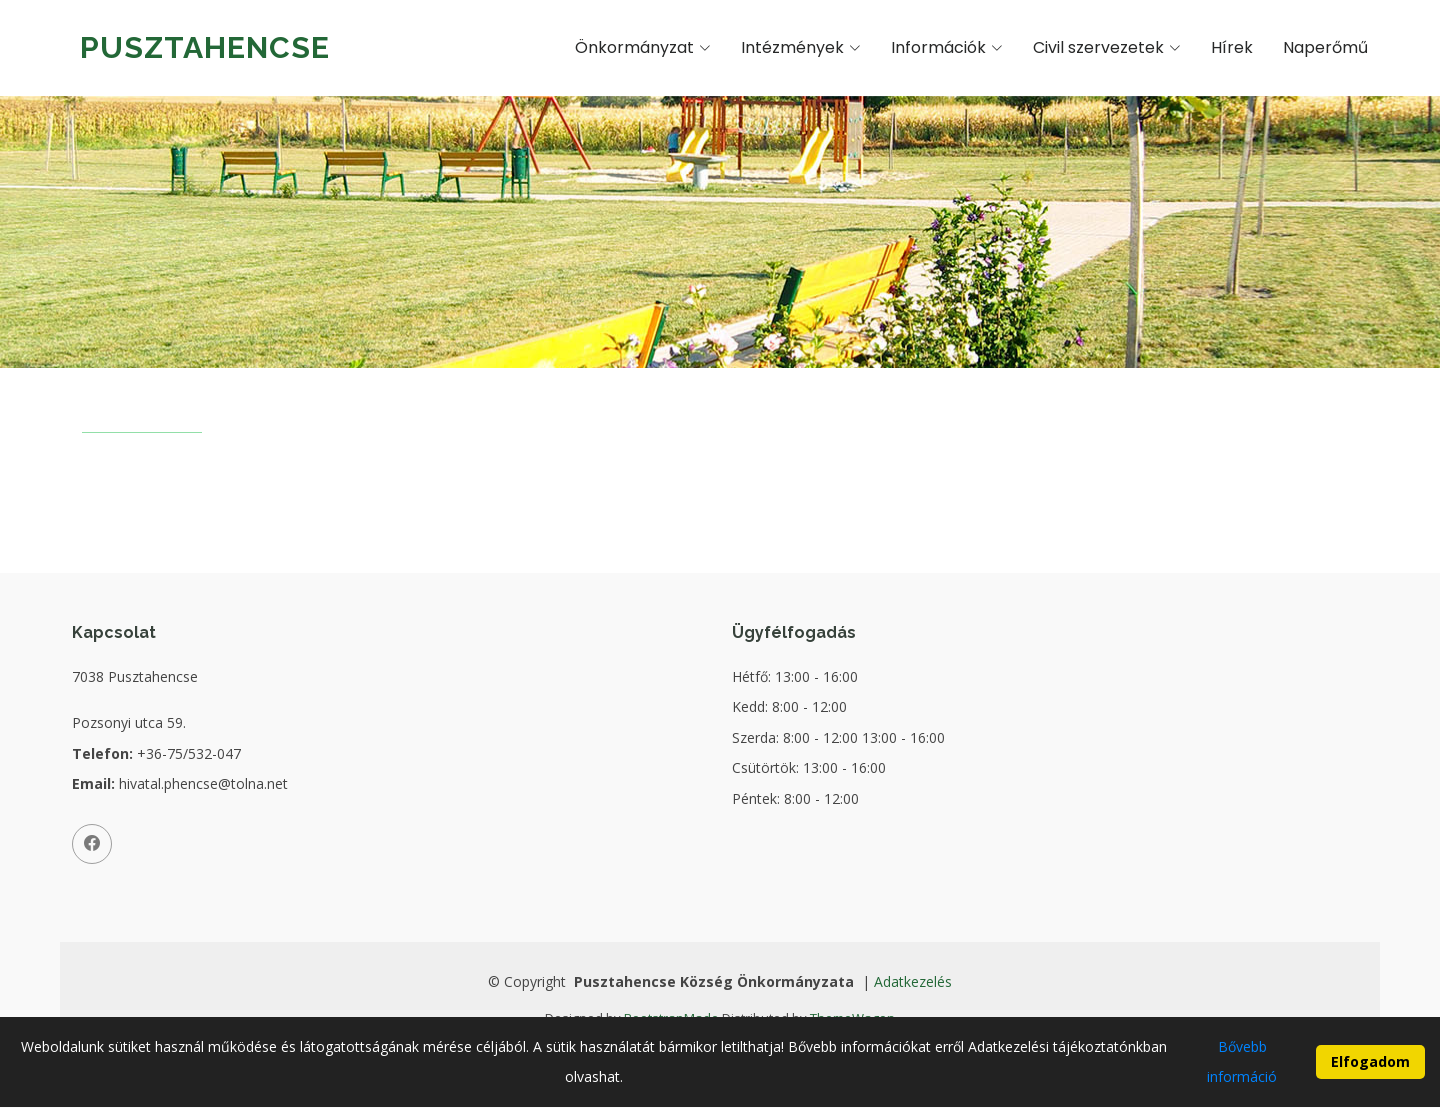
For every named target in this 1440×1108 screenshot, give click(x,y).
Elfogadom (1370, 1069)
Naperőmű (1325, 47)
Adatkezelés (913, 981)
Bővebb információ (1242, 1068)
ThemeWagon (852, 1018)
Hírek (1232, 47)
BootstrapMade (671, 1018)
